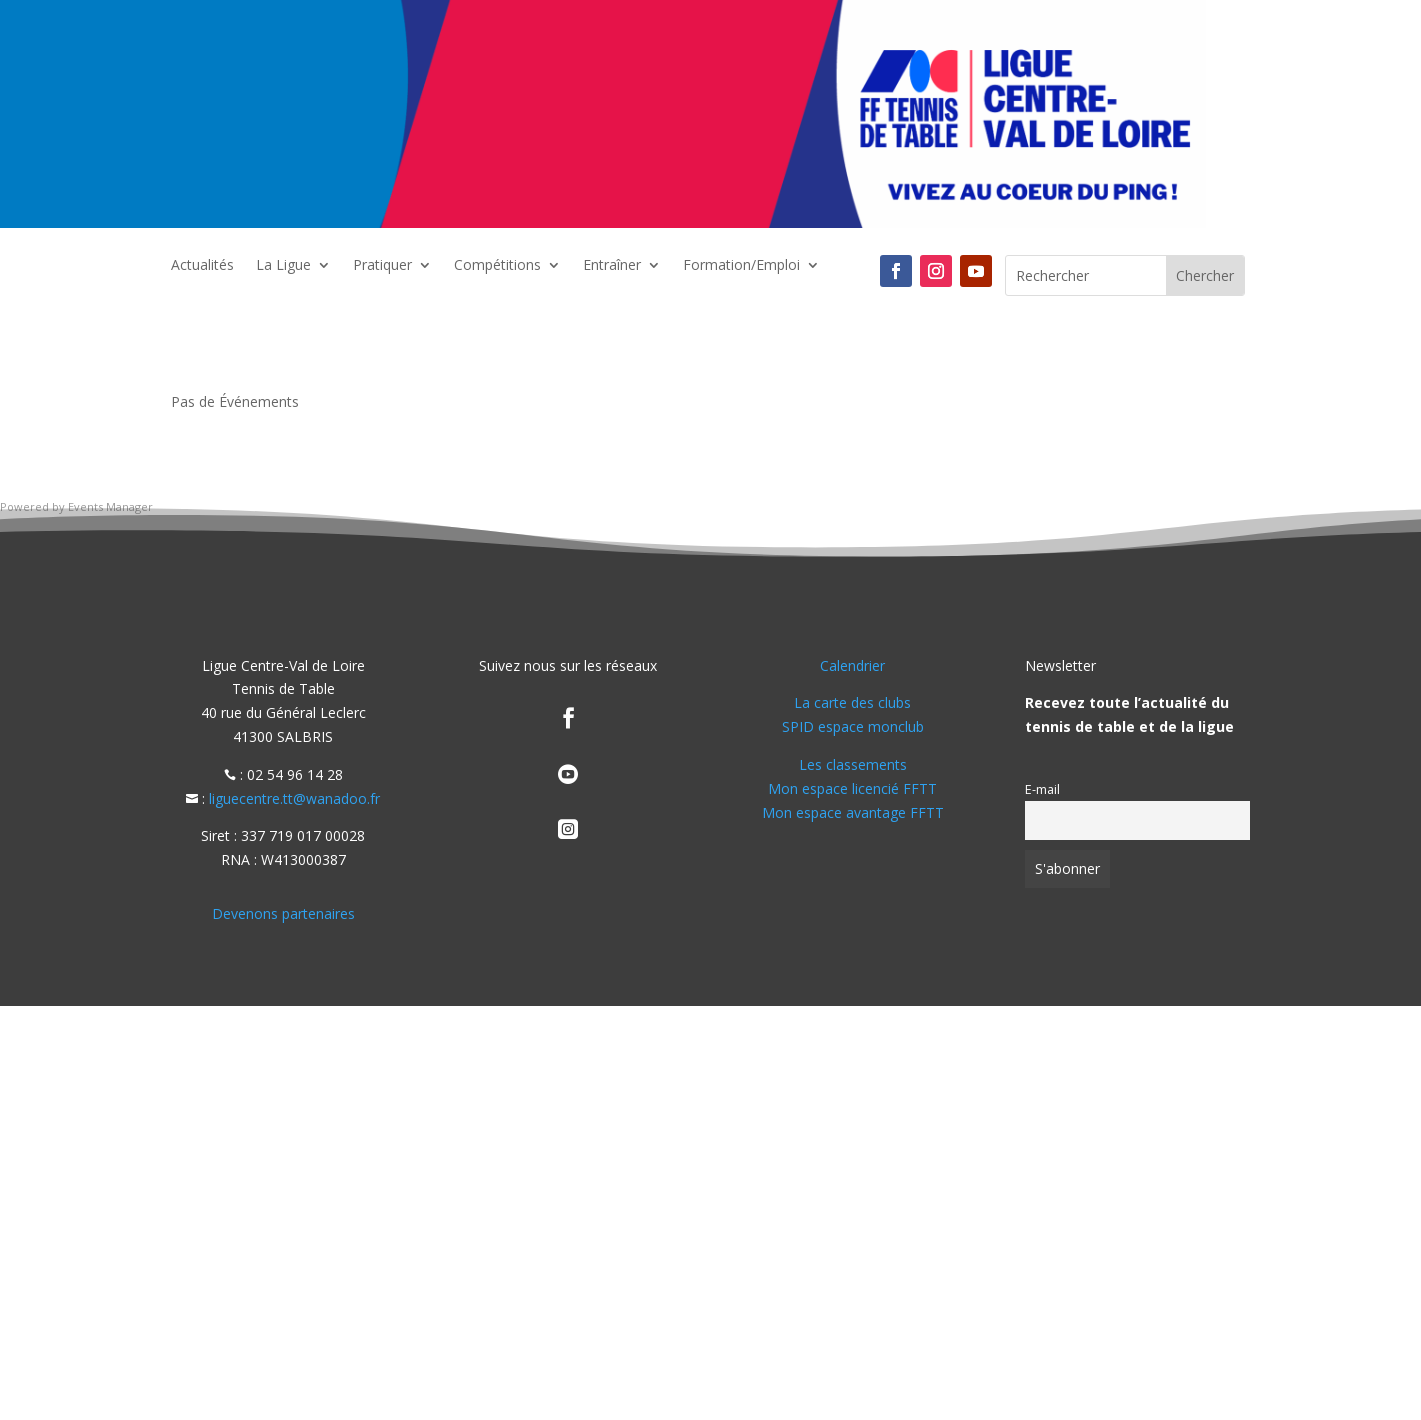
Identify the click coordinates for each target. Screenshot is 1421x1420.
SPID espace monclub (853, 726)
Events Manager (110, 506)
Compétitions (497, 266)
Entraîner (612, 266)
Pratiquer (382, 266)
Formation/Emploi (741, 266)
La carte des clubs (852, 702)
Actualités (202, 266)
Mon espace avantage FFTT (853, 812)
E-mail (1042, 789)
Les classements (853, 764)
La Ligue (283, 266)
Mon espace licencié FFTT (852, 788)
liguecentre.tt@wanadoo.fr (294, 798)
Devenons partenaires (283, 913)
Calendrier (852, 665)
